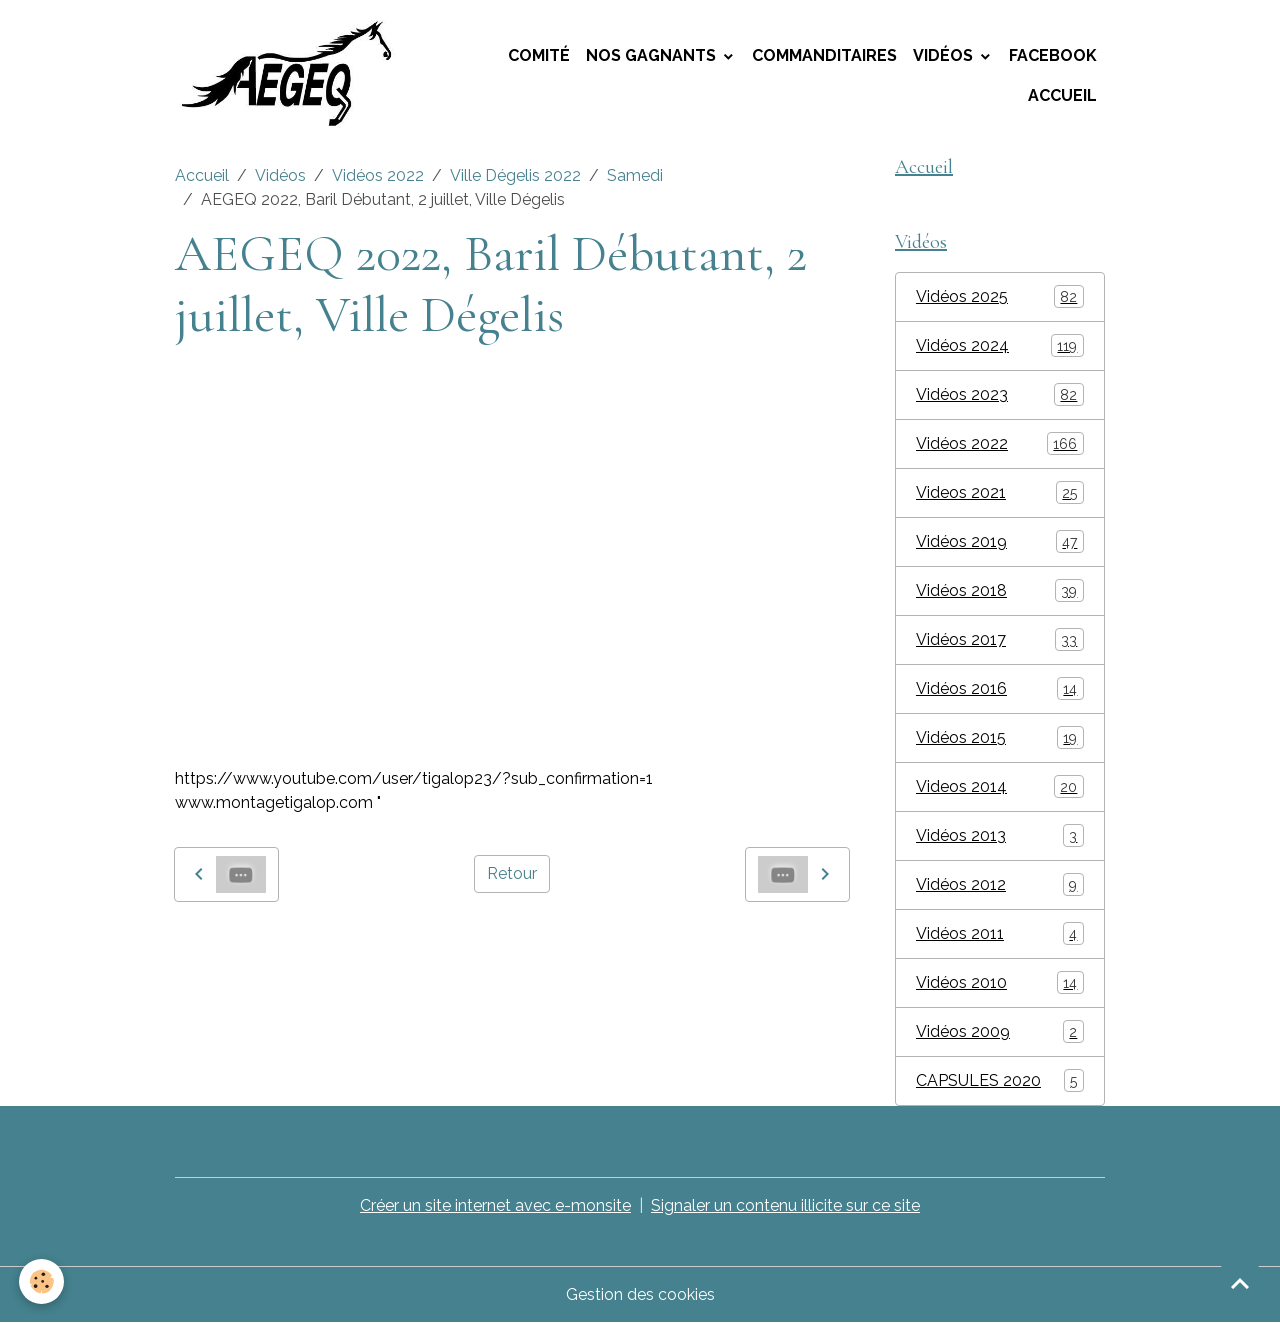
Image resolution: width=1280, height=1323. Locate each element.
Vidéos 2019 (1000, 541)
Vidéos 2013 (1000, 835)
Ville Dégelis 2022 (515, 175)
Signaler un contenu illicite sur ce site (785, 1205)
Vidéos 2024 (1000, 345)
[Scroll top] (1240, 1283)
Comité (539, 55)
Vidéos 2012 (1000, 884)
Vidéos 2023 (1000, 394)
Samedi (635, 175)
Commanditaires (824, 55)
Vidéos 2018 (1000, 590)
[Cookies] (42, 1281)
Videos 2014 (1000, 786)
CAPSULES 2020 (1000, 1080)
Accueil (1062, 95)
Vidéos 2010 (1000, 982)
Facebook (1053, 55)
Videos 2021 (1000, 492)
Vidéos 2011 (1000, 933)
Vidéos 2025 (1000, 296)
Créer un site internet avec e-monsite (495, 1205)
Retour (512, 873)
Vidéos (945, 55)
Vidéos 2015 (1000, 737)
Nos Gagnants (653, 55)
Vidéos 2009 (1000, 1031)
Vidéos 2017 (1000, 639)
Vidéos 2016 (1000, 688)
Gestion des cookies (640, 1294)
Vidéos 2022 (378, 175)
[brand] (295, 76)
